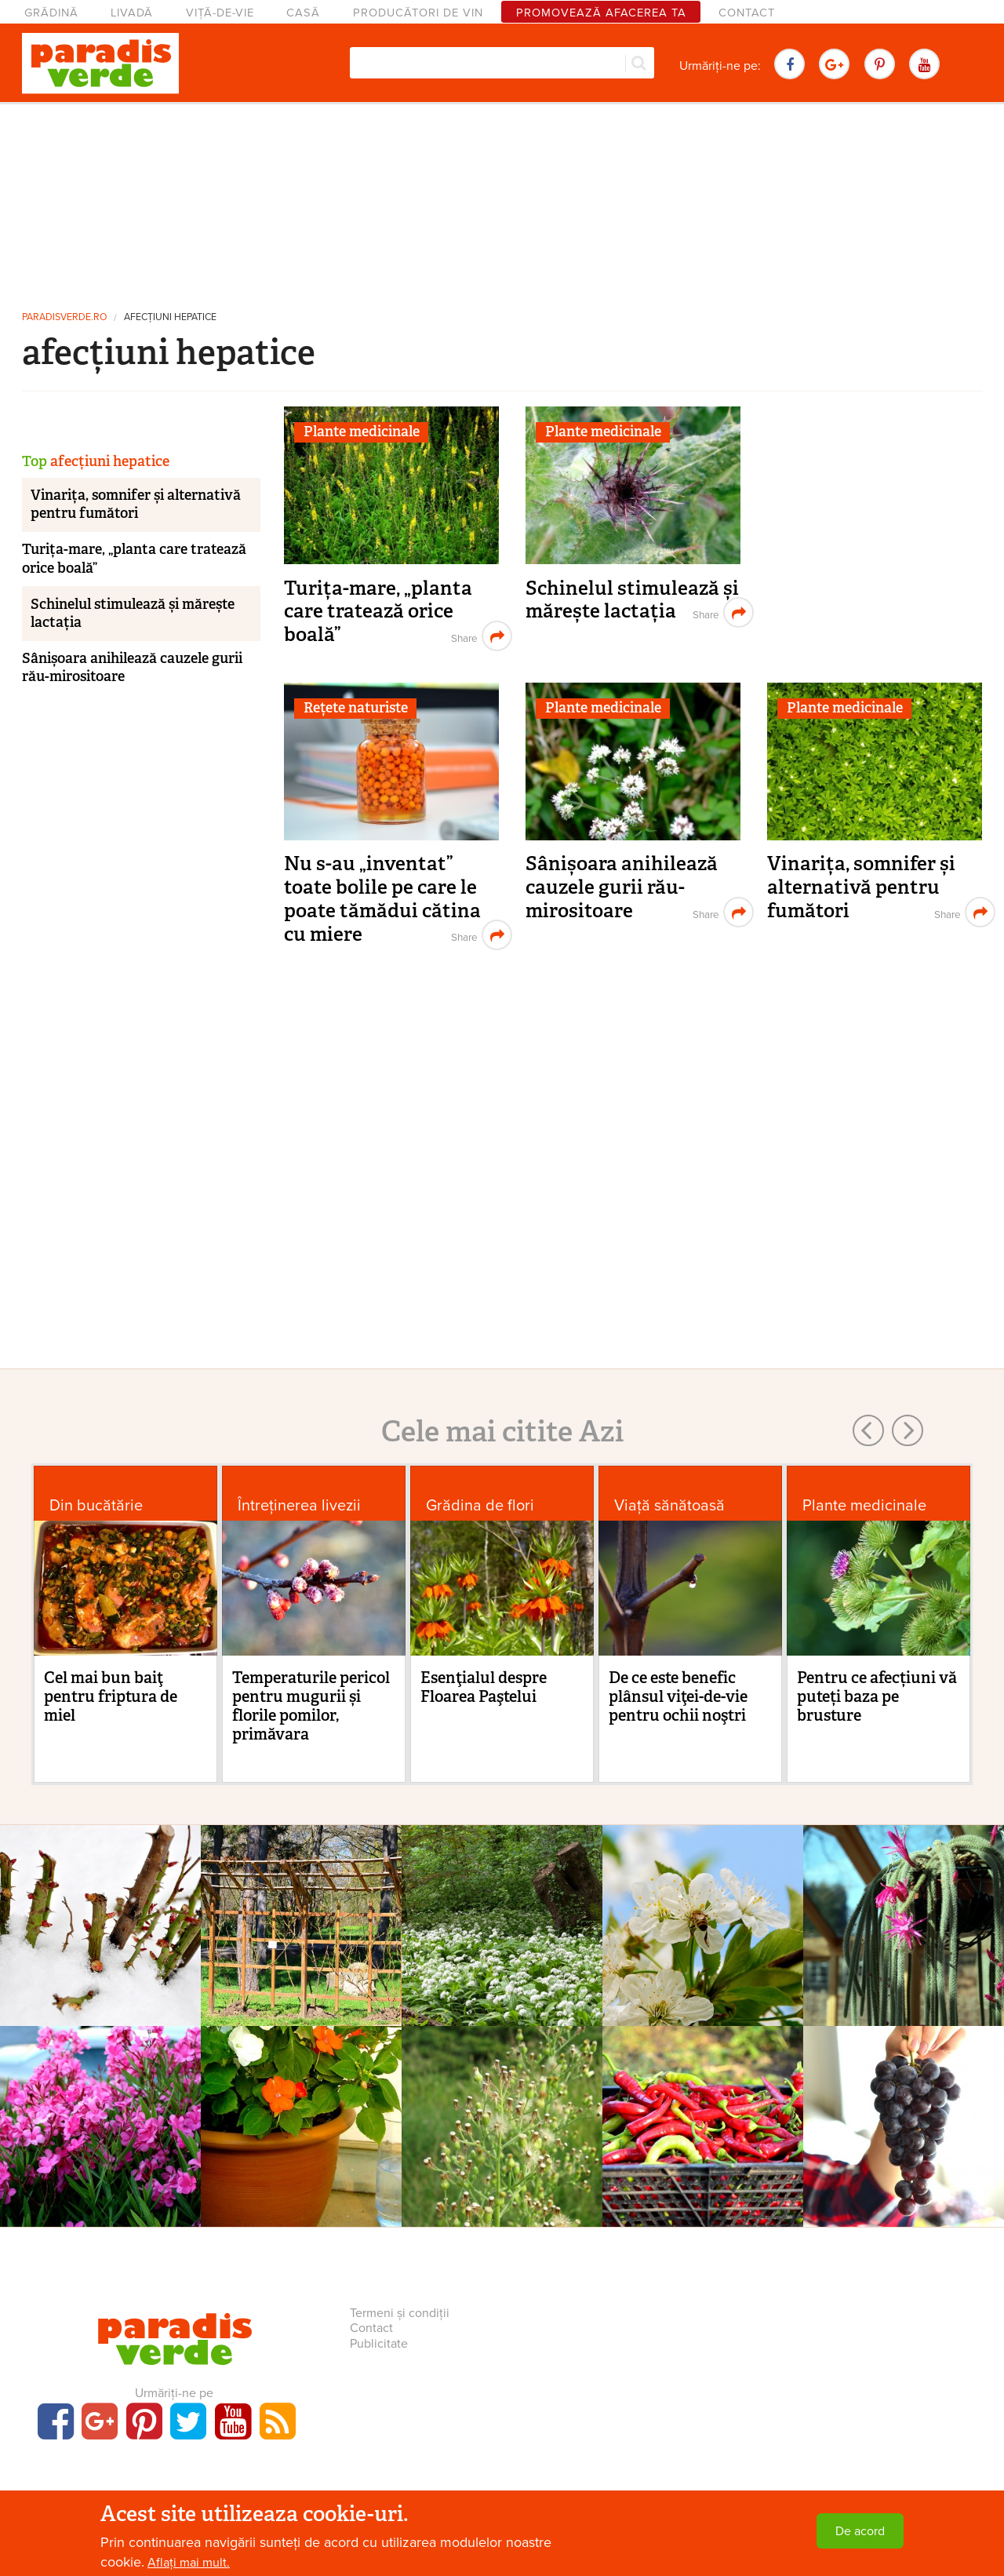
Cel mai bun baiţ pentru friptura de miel (110, 1696)
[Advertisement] (502, 200)
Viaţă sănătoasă (669, 1505)
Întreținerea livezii (299, 1505)
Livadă (132, 13)
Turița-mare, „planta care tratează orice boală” (378, 611)
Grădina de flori (480, 1505)
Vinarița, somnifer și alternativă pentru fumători (861, 887)
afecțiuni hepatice (170, 317)
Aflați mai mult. (188, 2563)
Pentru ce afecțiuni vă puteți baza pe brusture (877, 1696)
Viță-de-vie (220, 13)
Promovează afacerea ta (601, 13)
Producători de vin (418, 13)
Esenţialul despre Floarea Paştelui (483, 1687)
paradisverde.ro (64, 317)
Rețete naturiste (356, 707)
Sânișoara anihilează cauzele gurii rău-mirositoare (622, 887)
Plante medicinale (362, 431)
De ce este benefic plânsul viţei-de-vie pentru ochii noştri (678, 1696)
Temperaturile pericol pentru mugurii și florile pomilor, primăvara (311, 1705)
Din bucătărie (96, 1505)
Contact (746, 13)
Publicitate (379, 2344)
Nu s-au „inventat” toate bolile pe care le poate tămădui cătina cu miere (382, 898)
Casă (303, 13)
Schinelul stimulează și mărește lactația (632, 600)
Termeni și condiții (399, 2313)
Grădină (51, 13)
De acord (860, 2531)
